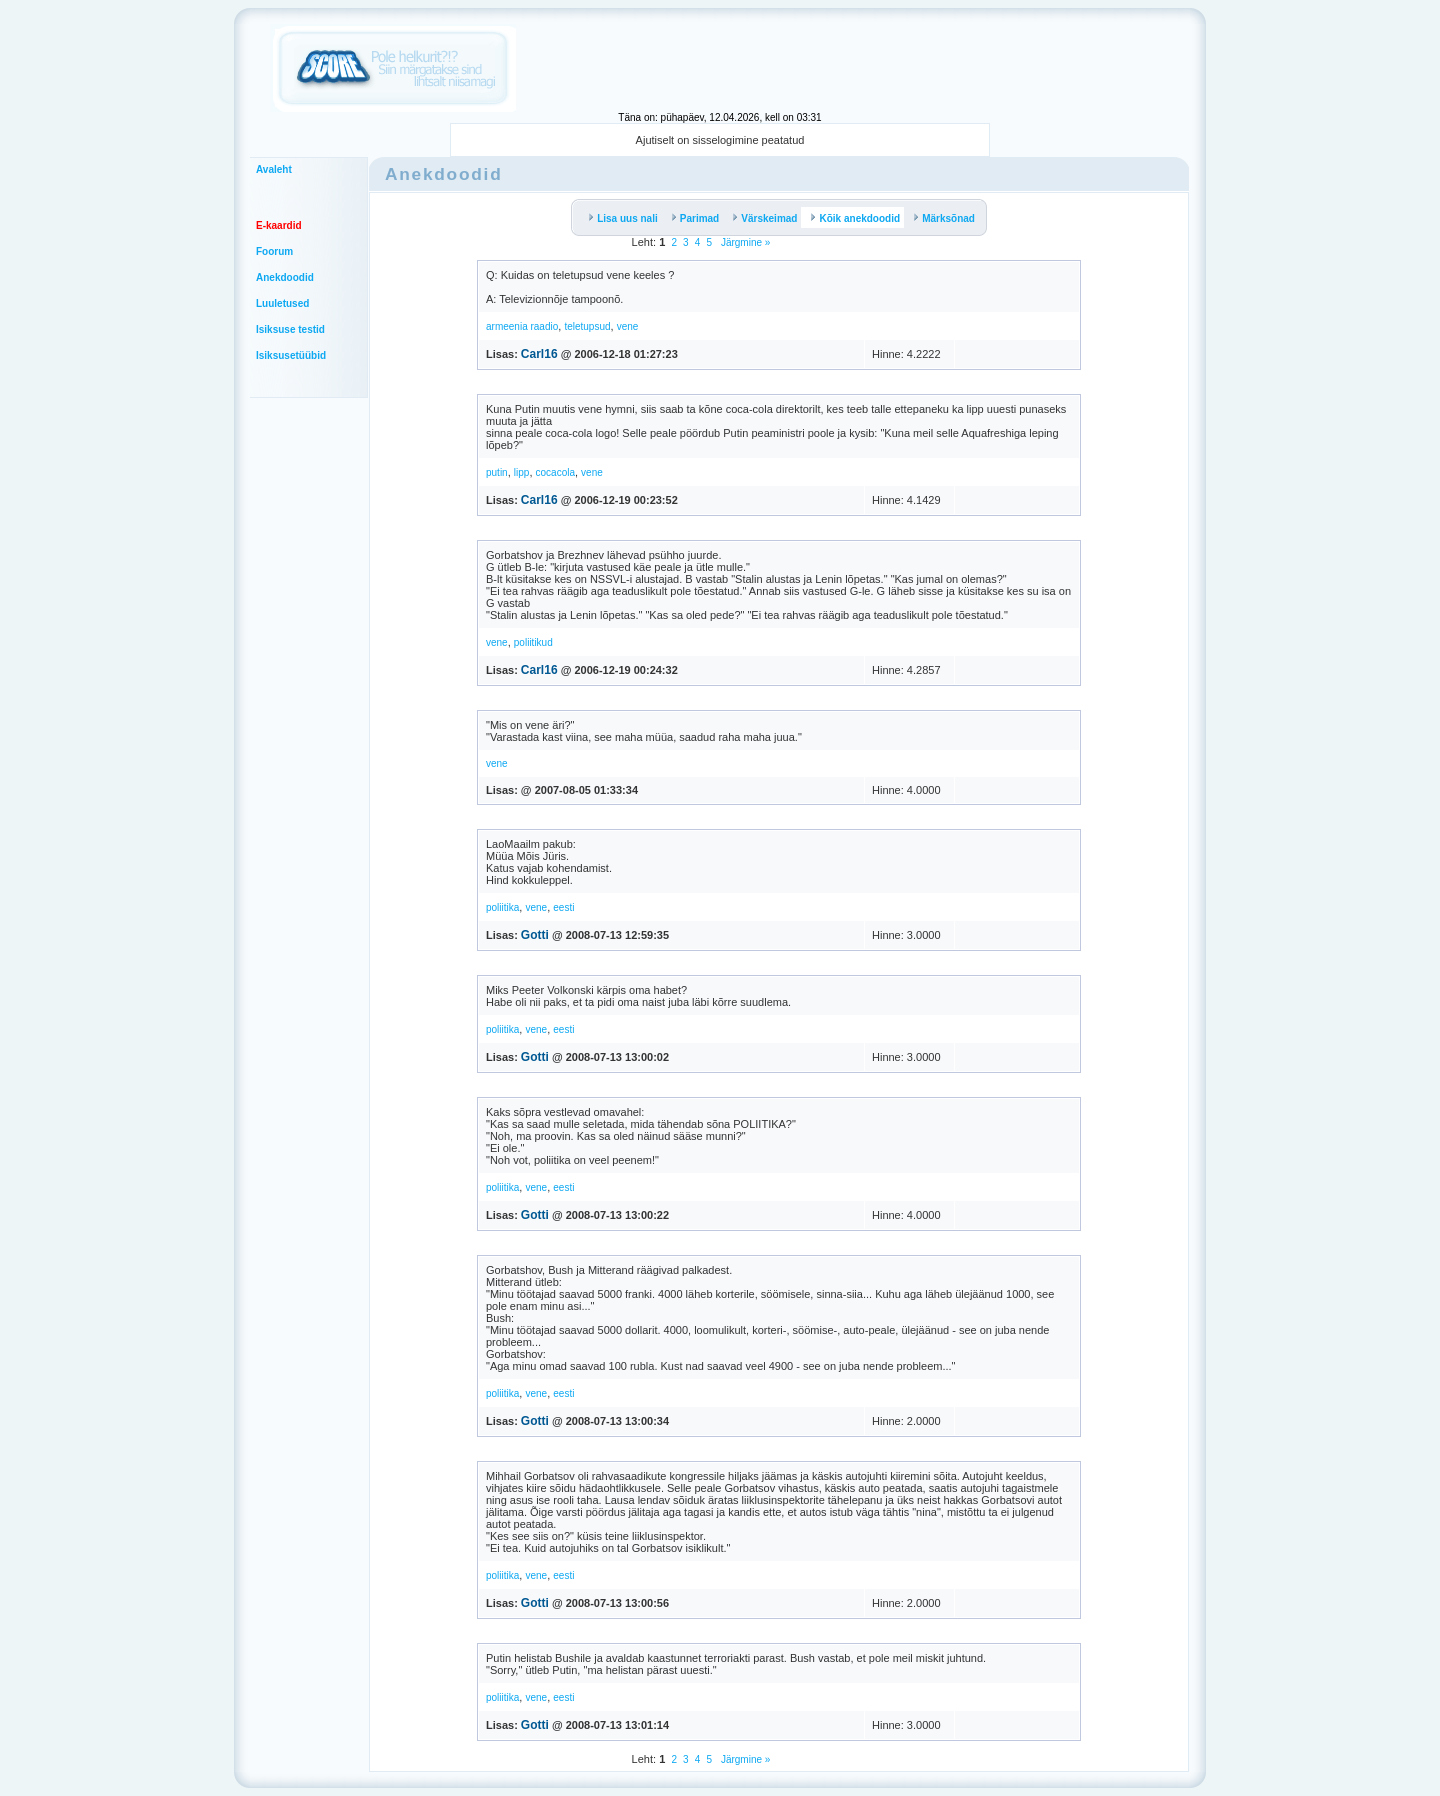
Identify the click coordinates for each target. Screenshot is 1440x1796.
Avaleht (274, 169)
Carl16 (539, 354)
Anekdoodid (285, 277)
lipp (522, 472)
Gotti (535, 935)
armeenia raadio (522, 326)
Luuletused (282, 303)
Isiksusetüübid (291, 355)
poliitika (502, 907)
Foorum (274, 251)
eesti (563, 907)
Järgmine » (744, 242)
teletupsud (587, 326)
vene (628, 326)
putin (497, 472)
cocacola (555, 472)
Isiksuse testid (290, 329)
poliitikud (533, 642)
